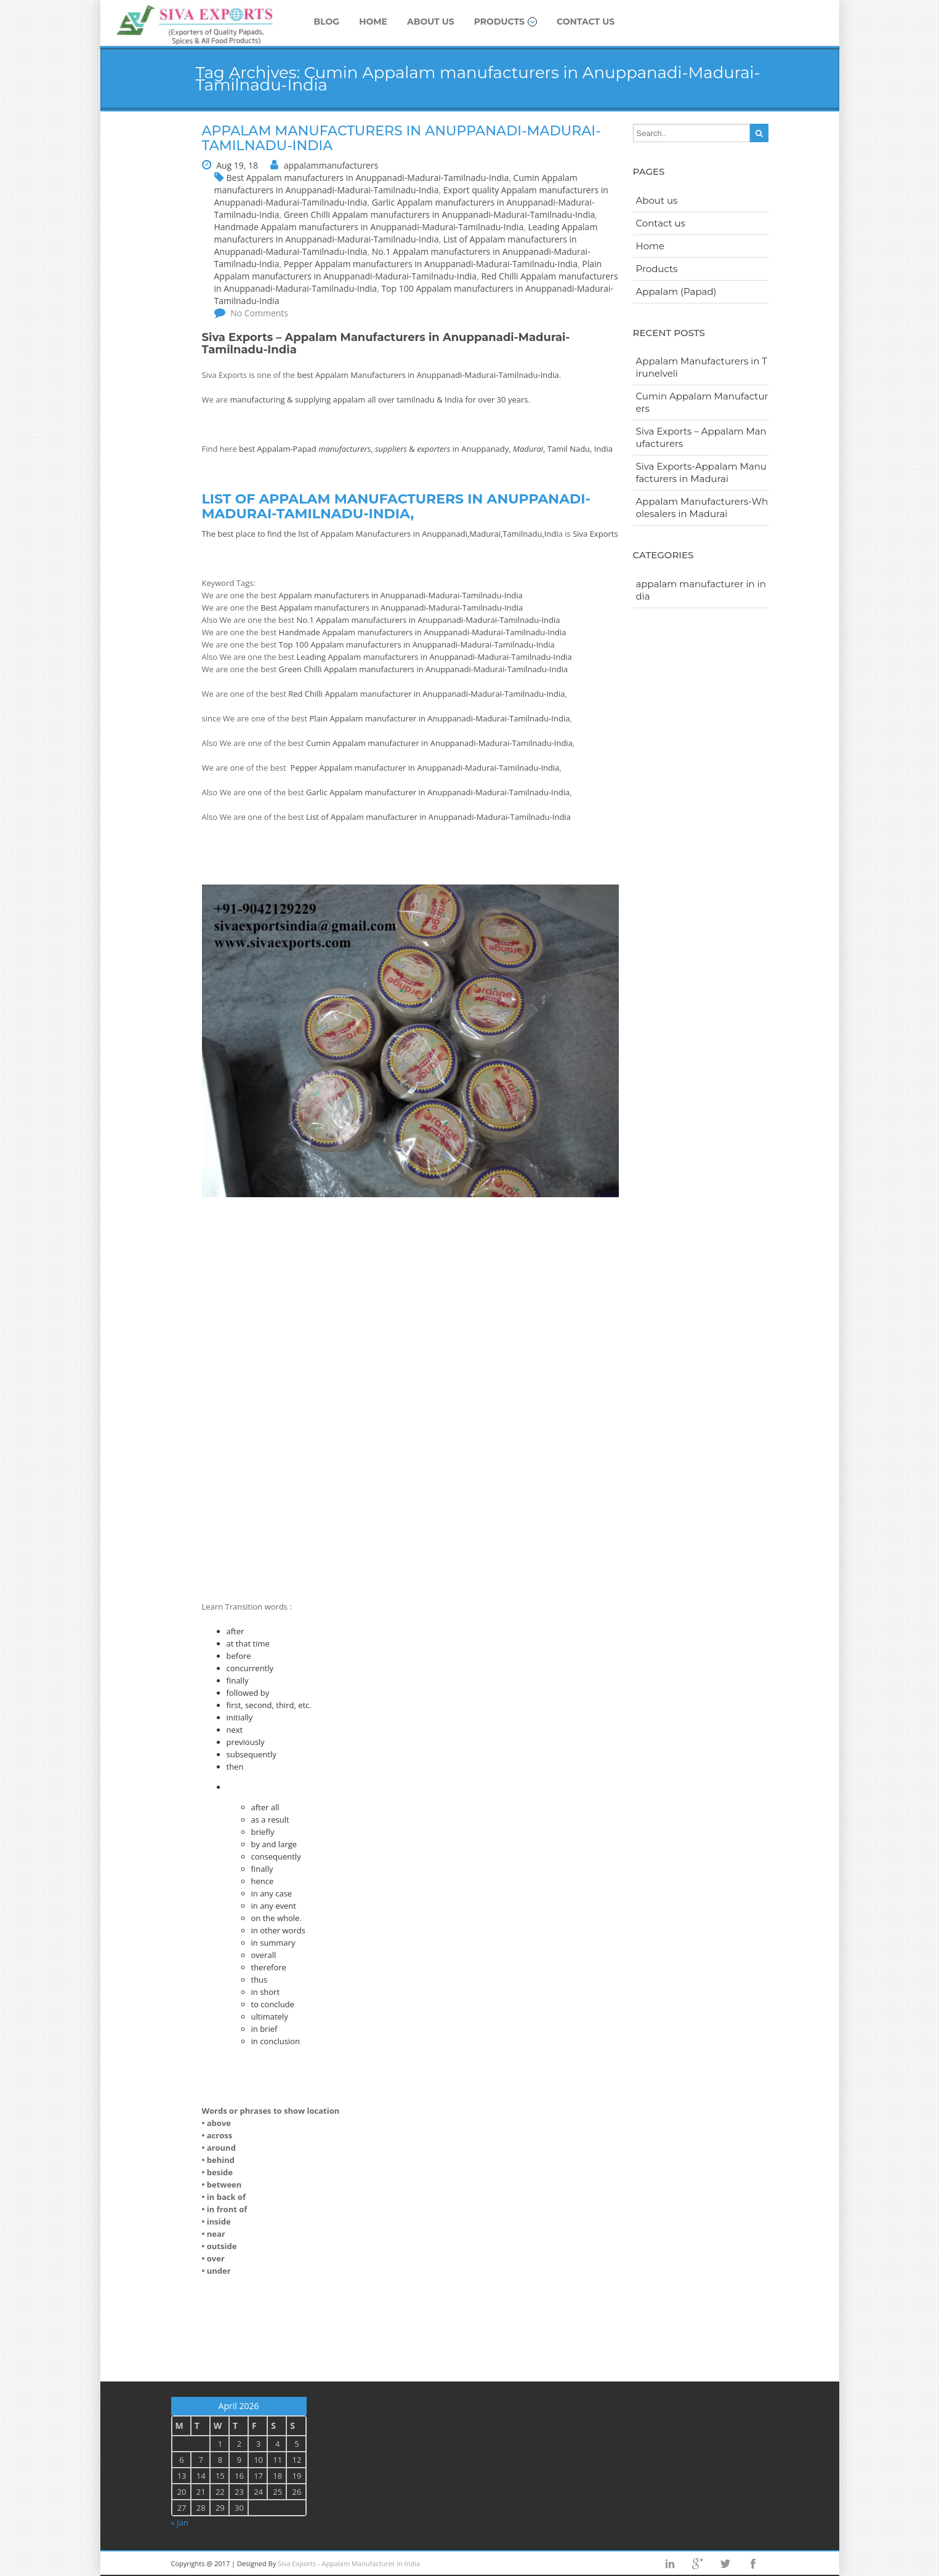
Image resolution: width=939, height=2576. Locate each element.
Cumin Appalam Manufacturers (702, 402)
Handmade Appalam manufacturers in (351, 632)
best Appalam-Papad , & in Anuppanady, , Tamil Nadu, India (426, 448)
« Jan (180, 2522)
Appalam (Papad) (676, 291)
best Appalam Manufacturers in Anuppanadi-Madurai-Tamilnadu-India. (430, 374)
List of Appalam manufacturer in (367, 816)
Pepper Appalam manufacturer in (354, 767)
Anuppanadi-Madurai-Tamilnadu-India (488, 619)
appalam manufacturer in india (701, 590)
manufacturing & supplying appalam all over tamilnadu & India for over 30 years (379, 399)
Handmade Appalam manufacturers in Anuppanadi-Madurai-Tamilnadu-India (369, 227)
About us (430, 21)
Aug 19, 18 (237, 165)
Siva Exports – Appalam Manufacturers (701, 437)
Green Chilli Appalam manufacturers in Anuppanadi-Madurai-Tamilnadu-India (439, 214)
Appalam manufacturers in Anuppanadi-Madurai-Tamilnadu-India (401, 595)
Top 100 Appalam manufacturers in (346, 644)
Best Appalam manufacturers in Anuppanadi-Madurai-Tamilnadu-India (368, 177)
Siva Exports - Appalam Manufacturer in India (349, 2563)
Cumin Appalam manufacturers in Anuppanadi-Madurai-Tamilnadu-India (396, 184)
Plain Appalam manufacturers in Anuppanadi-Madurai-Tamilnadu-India (408, 270)
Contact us (586, 21)
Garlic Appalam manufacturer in (366, 792)
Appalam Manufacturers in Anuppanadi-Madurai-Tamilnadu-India (401, 138)
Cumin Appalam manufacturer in (368, 742)
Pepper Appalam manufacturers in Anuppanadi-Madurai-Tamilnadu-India (431, 264)
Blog (327, 21)
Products (505, 21)
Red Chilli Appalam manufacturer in (355, 693)
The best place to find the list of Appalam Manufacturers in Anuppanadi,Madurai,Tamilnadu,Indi (380, 533)
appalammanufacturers (331, 165)
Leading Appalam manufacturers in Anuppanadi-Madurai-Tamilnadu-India (406, 233)
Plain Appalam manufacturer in (369, 718)
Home (373, 21)
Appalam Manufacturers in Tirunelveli (701, 367)
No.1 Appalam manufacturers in (357, 619)
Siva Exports (595, 533)
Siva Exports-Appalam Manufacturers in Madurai (701, 472)
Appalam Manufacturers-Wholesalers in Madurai (702, 508)
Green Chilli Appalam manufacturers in (352, 669)
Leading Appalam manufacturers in (363, 656)
